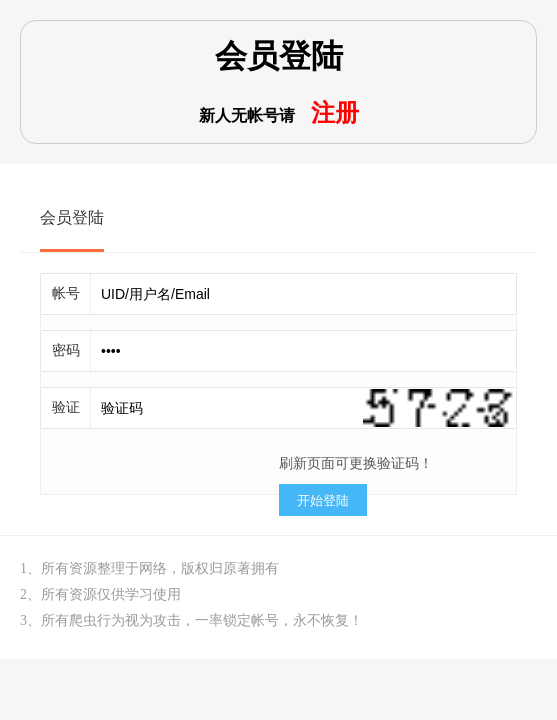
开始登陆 (323, 500)
